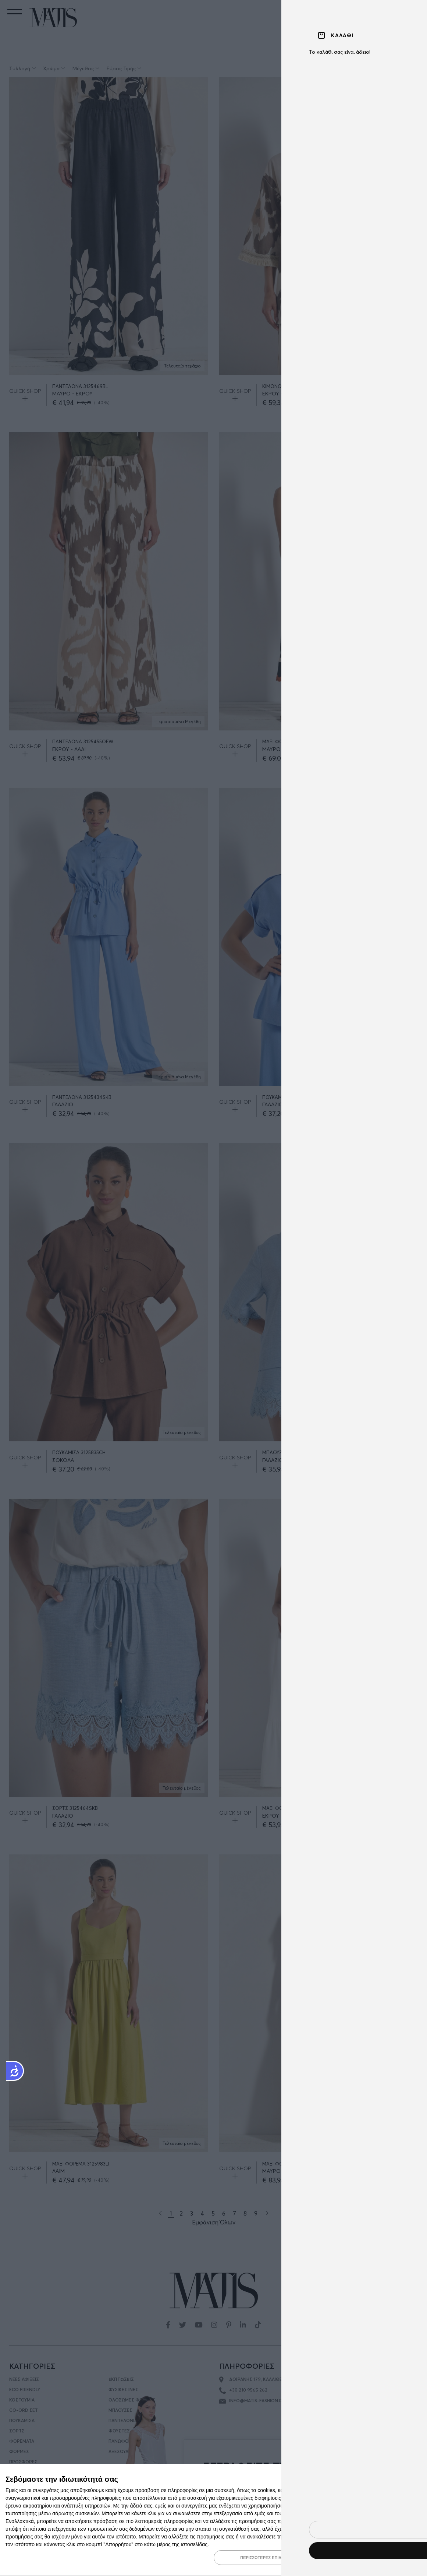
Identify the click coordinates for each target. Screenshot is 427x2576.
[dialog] (213, 2520)
